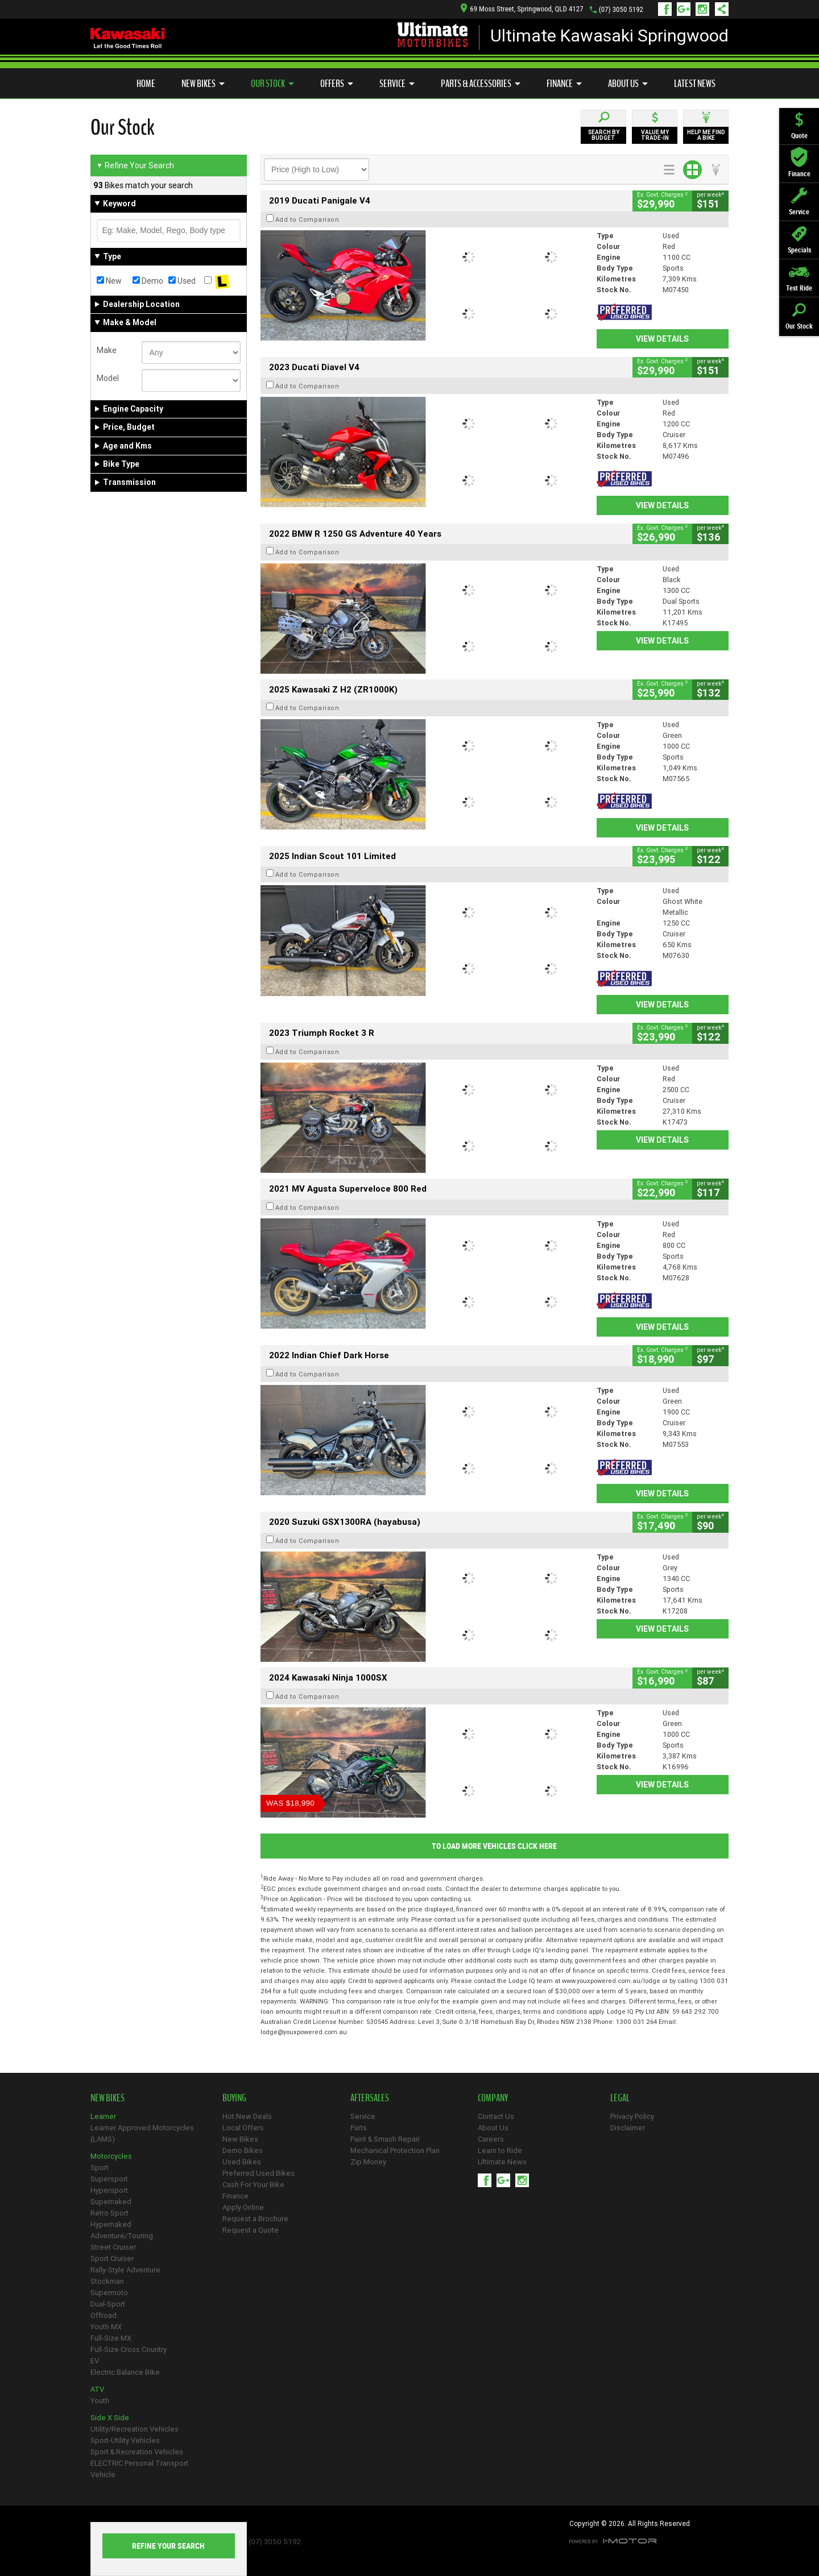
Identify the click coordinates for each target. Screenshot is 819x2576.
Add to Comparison (307, 219)
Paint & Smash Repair (385, 2139)
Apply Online (243, 2207)
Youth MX (106, 2327)
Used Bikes (241, 2162)
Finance (564, 83)
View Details (662, 339)
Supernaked (110, 2201)
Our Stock (272, 83)
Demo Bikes (242, 2150)
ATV (97, 2389)
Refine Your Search (135, 165)
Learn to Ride (500, 2150)
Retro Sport (109, 2213)
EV (94, 2361)
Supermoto (109, 2292)
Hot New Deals (247, 2116)
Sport (99, 2167)
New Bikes (203, 83)
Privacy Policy (632, 2116)
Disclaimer (627, 2128)
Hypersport (109, 2190)
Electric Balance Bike (125, 2372)
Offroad (103, 2315)
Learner (103, 2116)
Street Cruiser (113, 2247)
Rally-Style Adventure (125, 2270)
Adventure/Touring (121, 2236)
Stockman (107, 2281)
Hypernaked (110, 2224)
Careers (491, 2139)
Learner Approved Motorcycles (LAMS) (142, 2133)
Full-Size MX (110, 2338)
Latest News (694, 83)
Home (145, 83)
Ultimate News (502, 2162)
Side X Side (109, 2417)
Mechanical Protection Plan (395, 2150)
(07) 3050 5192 (621, 9)
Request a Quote (250, 2230)
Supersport (109, 2179)
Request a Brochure (255, 2219)
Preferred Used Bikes (258, 2173)
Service (397, 83)
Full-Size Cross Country (128, 2349)
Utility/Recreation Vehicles (134, 2429)
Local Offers (243, 2128)
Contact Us (496, 2116)
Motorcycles (111, 2156)
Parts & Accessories (480, 83)
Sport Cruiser (112, 2258)
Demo (148, 281)
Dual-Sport (107, 2304)
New (109, 281)
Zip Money (368, 2162)
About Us (628, 83)
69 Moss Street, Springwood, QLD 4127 (522, 9)
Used (182, 281)
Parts (358, 2128)
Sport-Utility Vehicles (125, 2440)
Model (108, 378)
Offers (336, 83)
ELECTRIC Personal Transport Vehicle (139, 2468)
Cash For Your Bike (253, 2184)
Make (107, 350)
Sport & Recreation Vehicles (136, 2452)
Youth (99, 2400)
